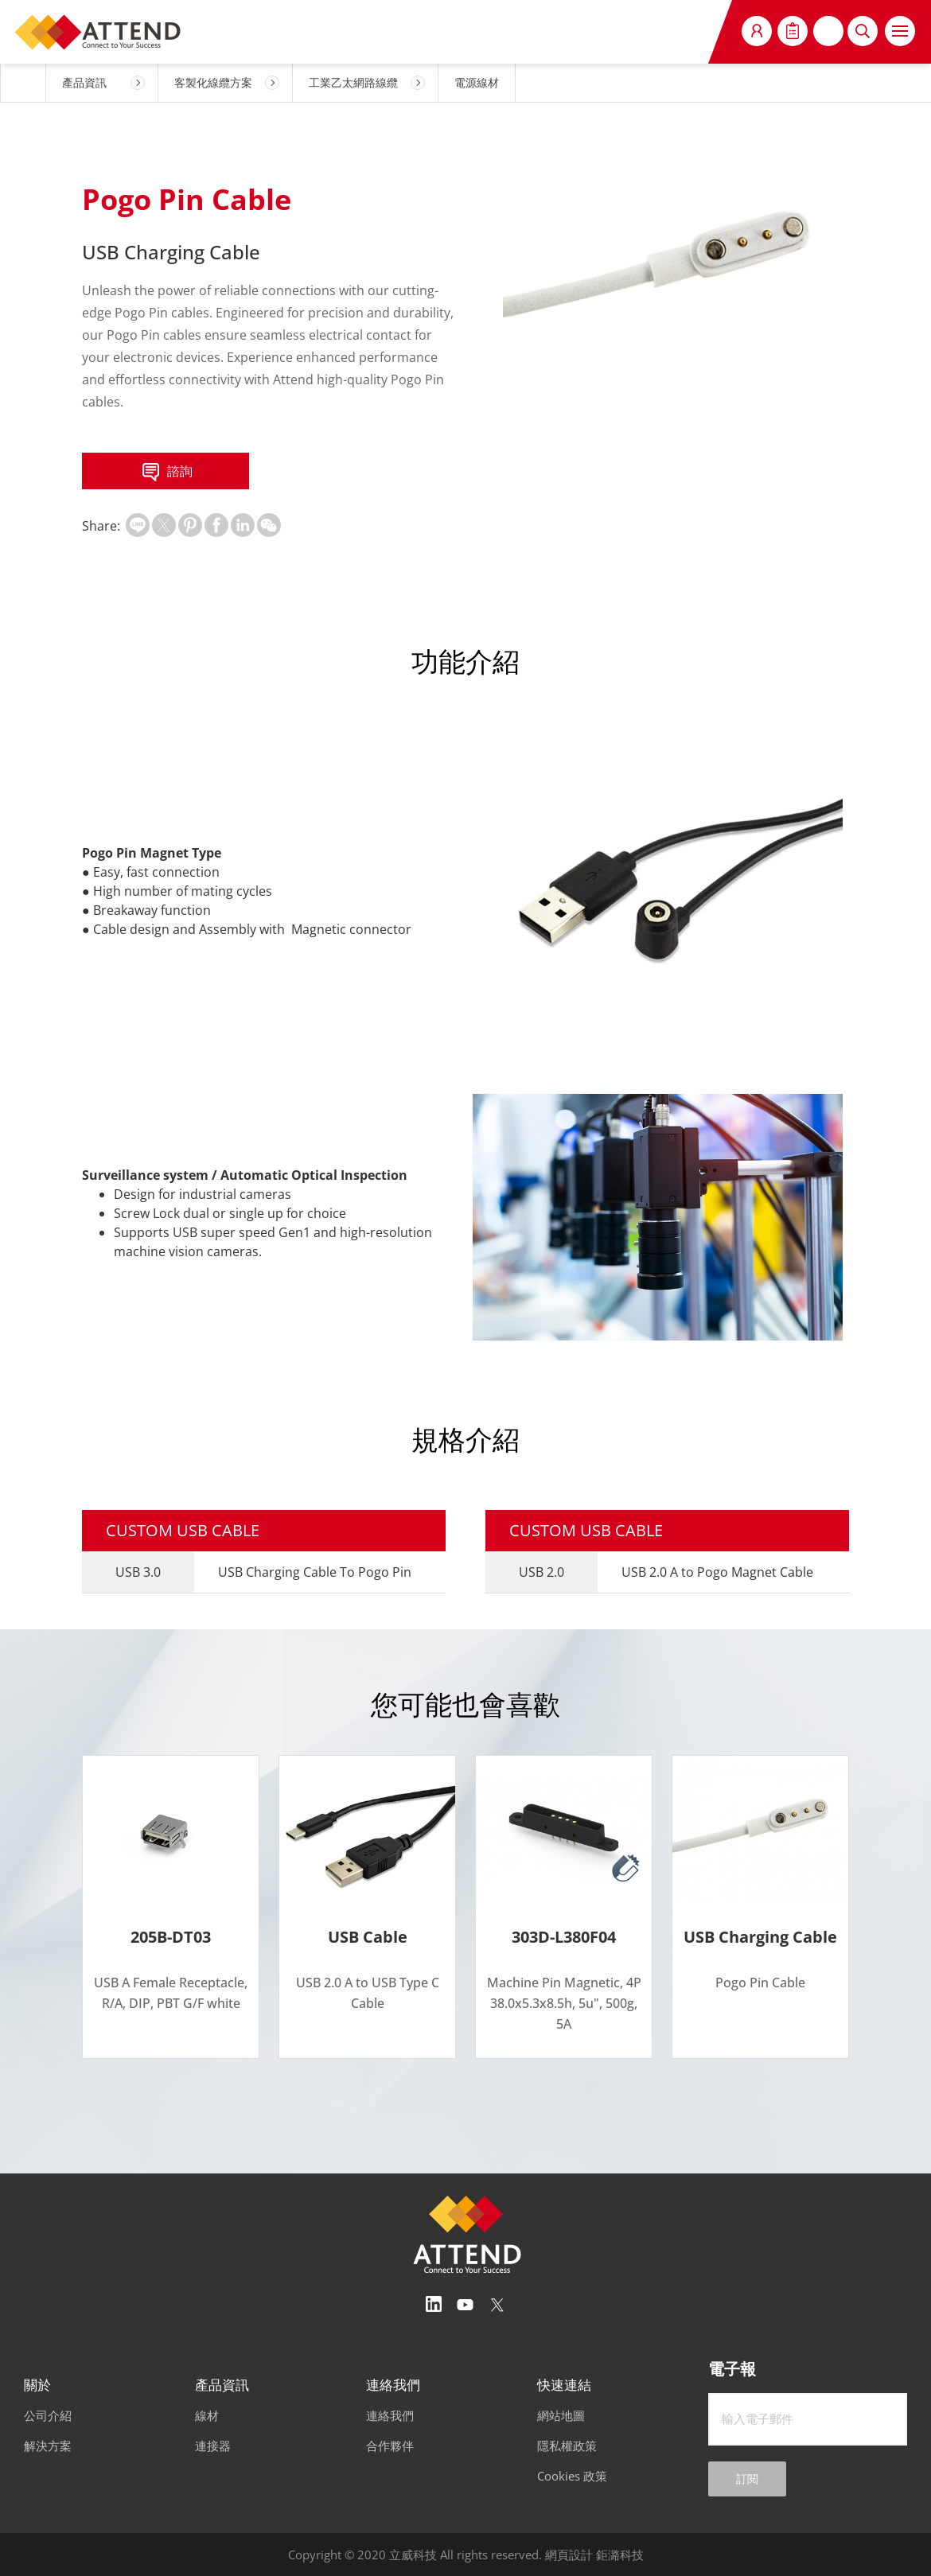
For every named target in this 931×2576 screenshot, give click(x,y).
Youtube (465, 2305)
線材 (207, 2415)
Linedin (434, 2305)
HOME (23, 83)
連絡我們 (390, 2415)
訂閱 (747, 2479)
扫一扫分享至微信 (269, 525)
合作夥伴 (390, 2445)
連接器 (213, 2445)
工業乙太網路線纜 (353, 82)
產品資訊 (84, 82)
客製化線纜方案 (213, 82)
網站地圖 (561, 2415)
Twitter (497, 2305)
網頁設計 (569, 2554)
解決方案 (48, 2445)
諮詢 (166, 472)
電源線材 (476, 82)
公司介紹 (48, 2415)
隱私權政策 (567, 2445)
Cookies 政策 (572, 2476)
